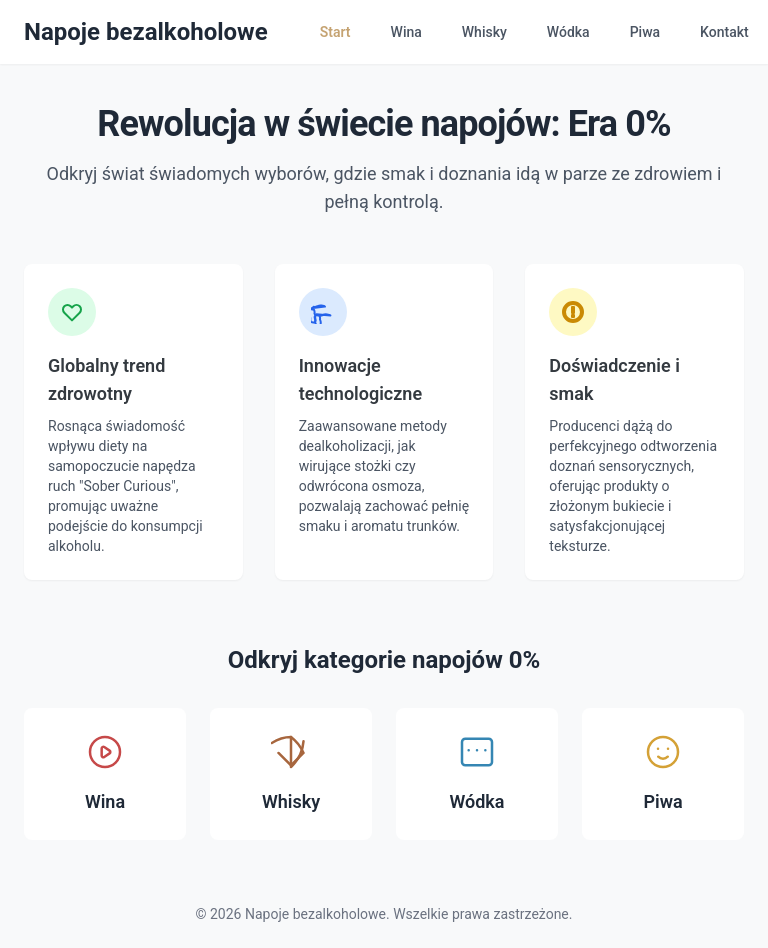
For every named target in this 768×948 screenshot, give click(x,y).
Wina (406, 32)
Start (335, 32)
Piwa (645, 32)
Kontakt (724, 32)
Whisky (484, 32)
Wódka (568, 32)
